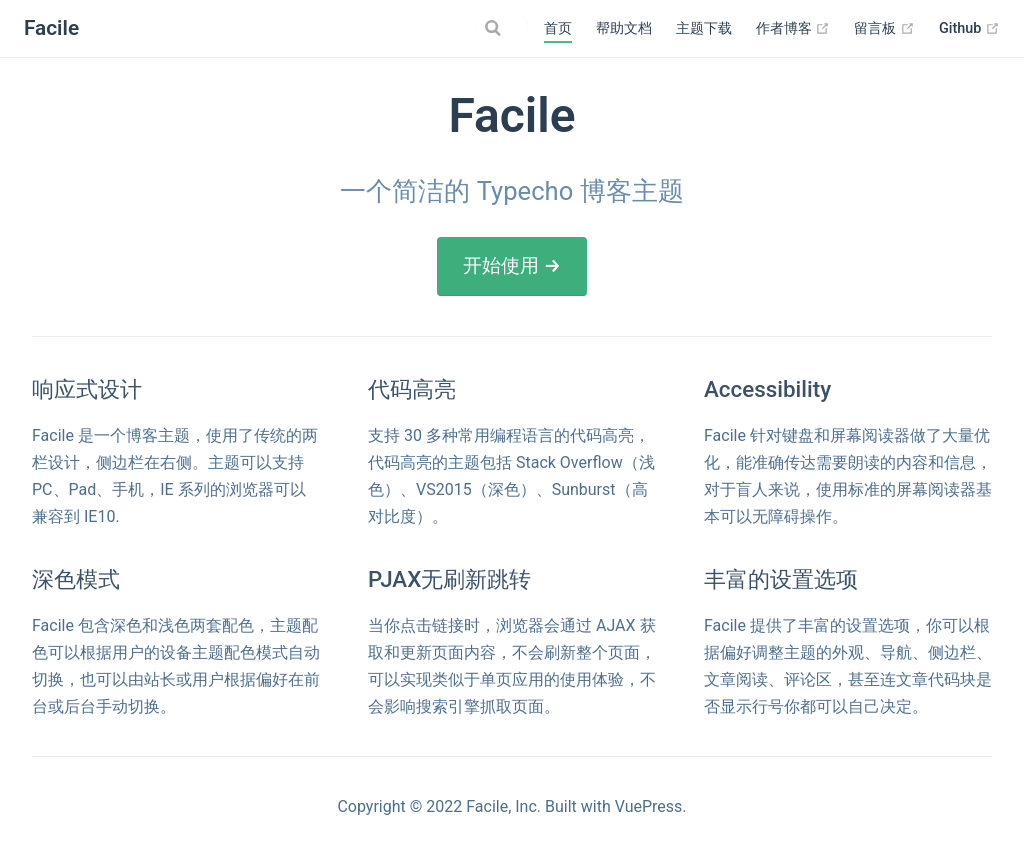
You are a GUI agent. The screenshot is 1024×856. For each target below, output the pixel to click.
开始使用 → (512, 265)
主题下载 (704, 28)
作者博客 (793, 29)
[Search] (427, 28)
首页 (558, 28)
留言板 (884, 29)
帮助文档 (624, 28)
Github (969, 29)
